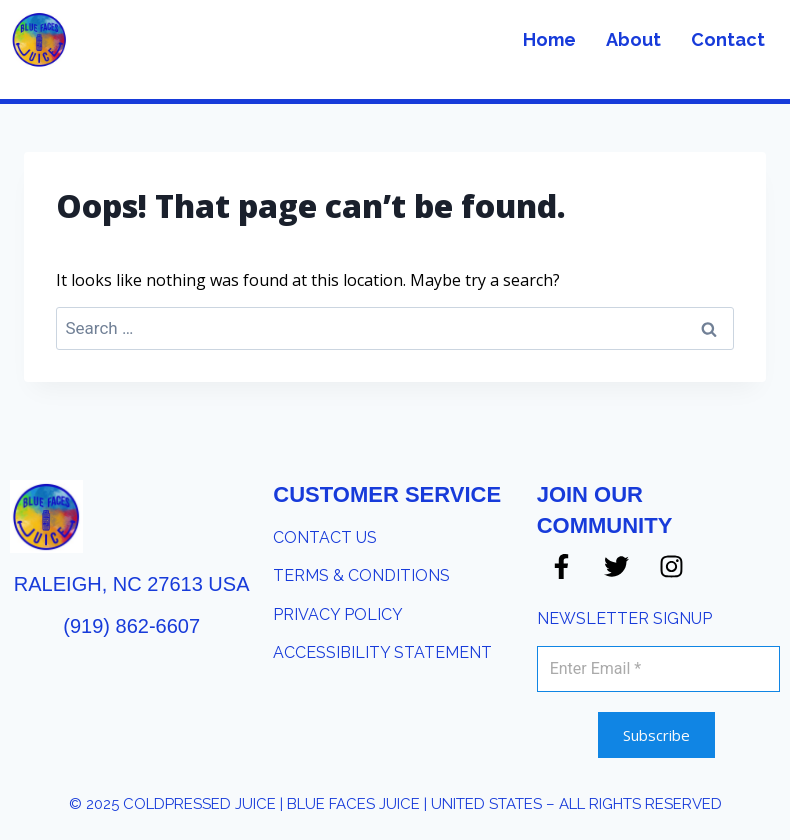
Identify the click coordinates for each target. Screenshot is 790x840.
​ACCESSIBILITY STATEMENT (382, 652)
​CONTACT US (325, 537)
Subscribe (656, 735)
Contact (728, 39)
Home (549, 39)
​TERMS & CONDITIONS (361, 575)
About (633, 39)
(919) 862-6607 (131, 626)
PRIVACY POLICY (338, 614)
